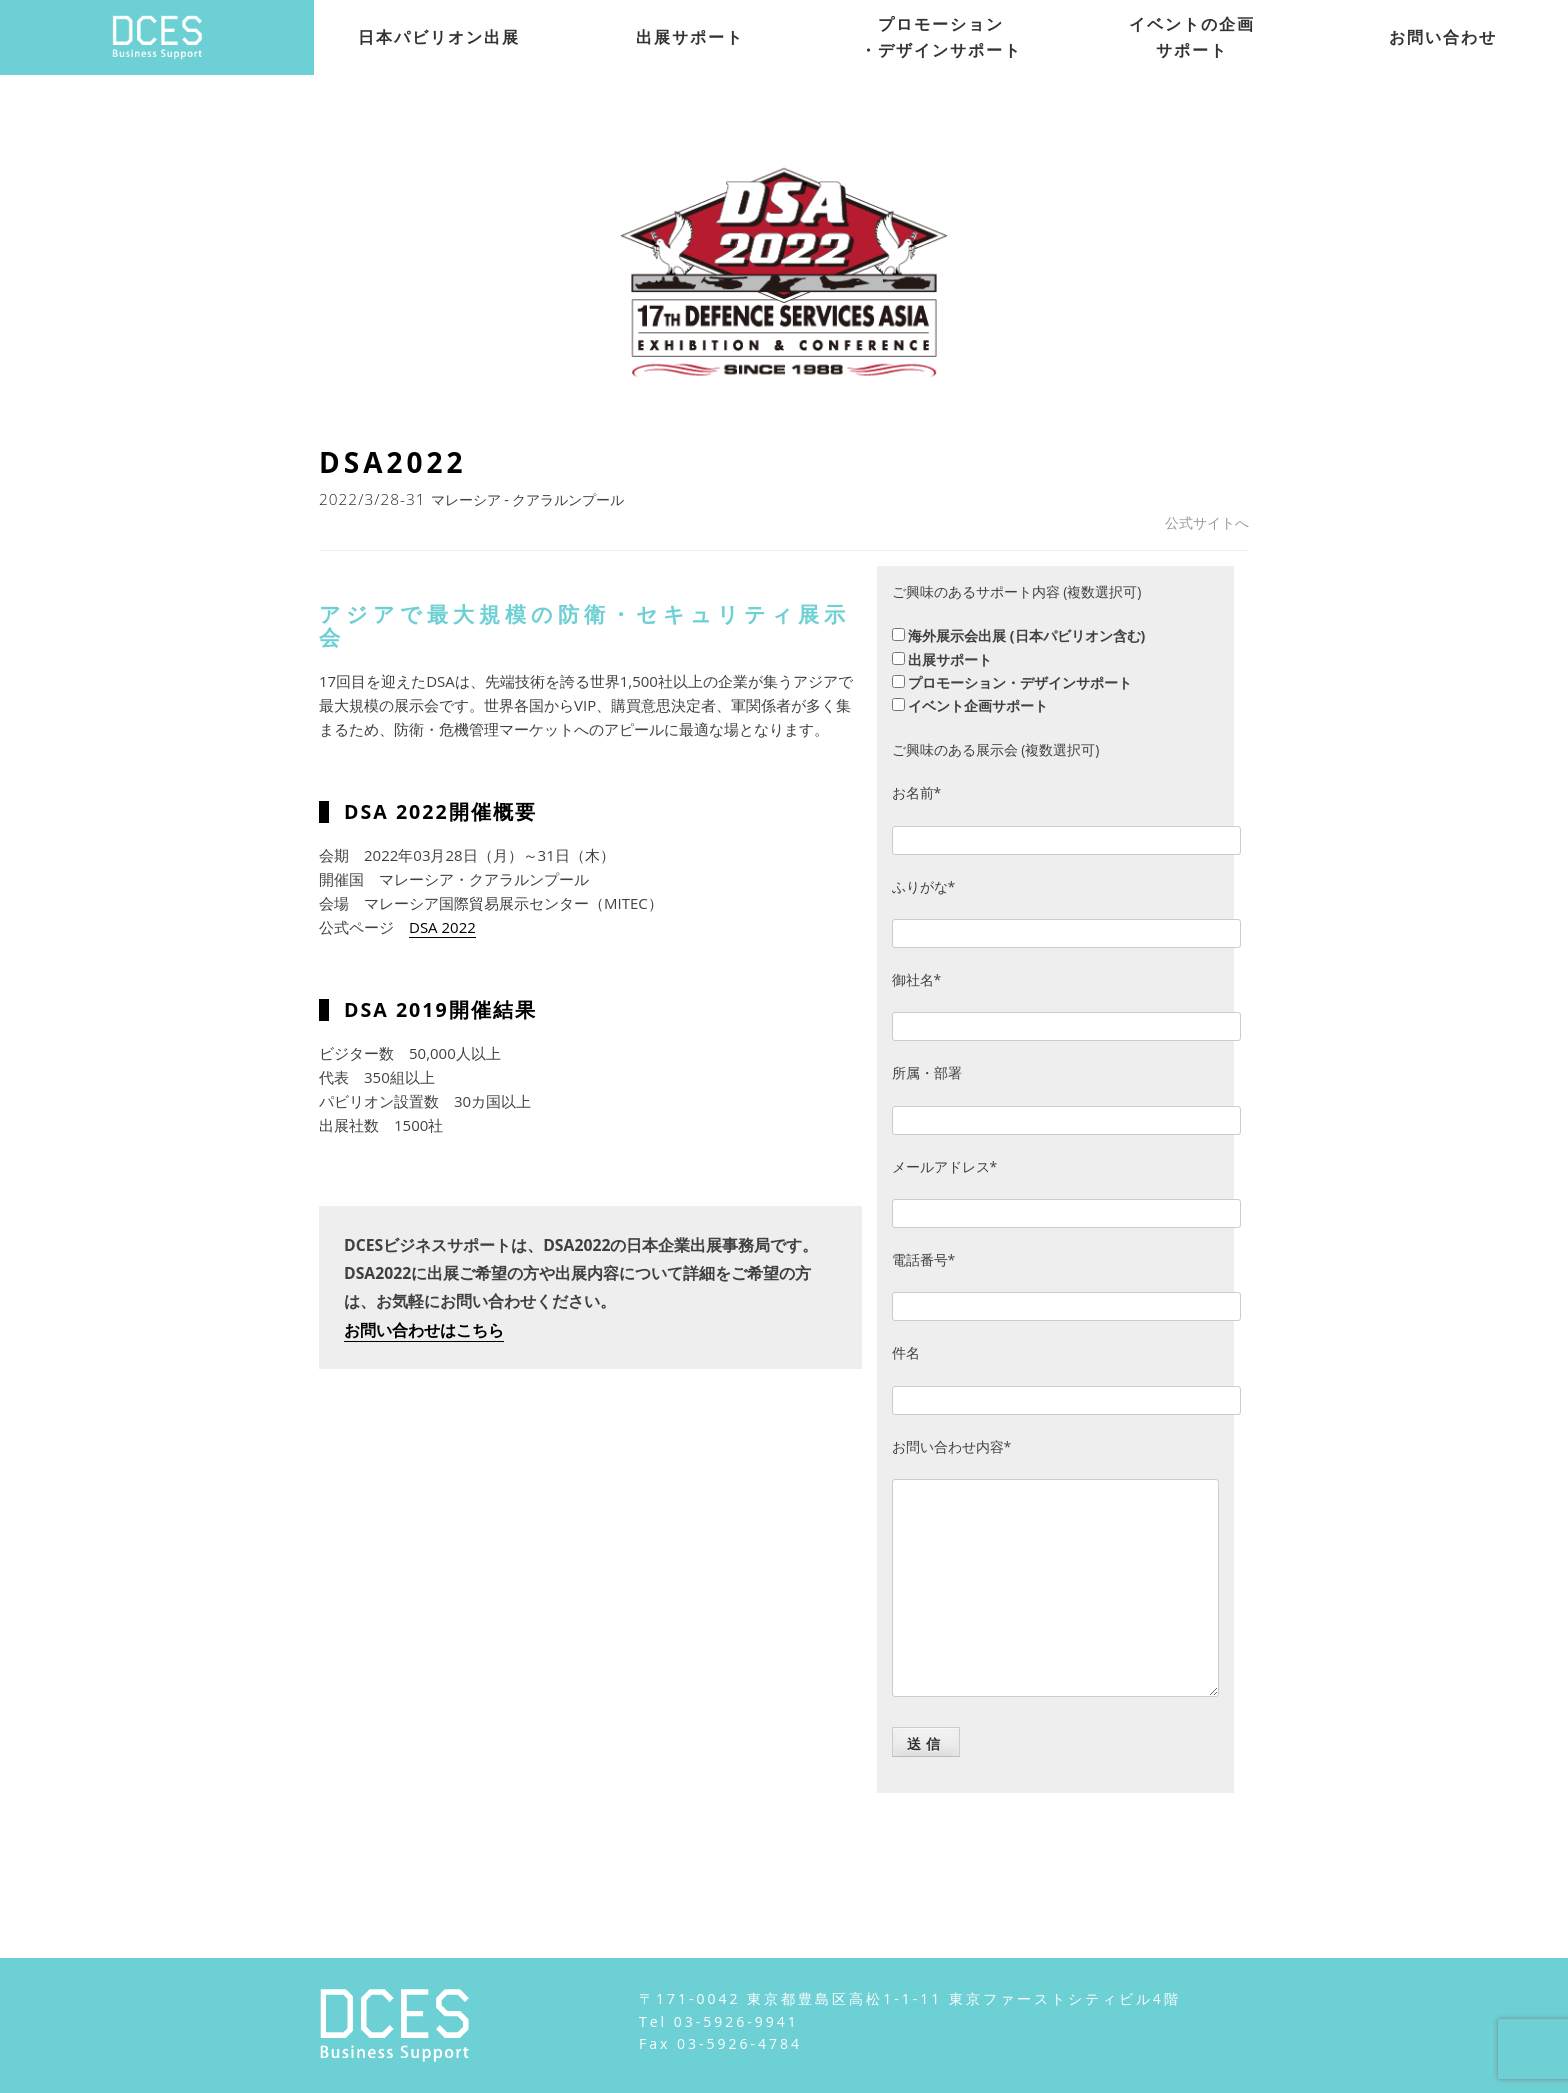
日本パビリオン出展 (439, 37)
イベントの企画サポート (1192, 37)
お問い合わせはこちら (424, 1330)
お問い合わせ (1443, 37)
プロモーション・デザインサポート (941, 37)
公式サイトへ (1207, 522)
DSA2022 (393, 462)
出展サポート (690, 37)
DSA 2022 (442, 927)
